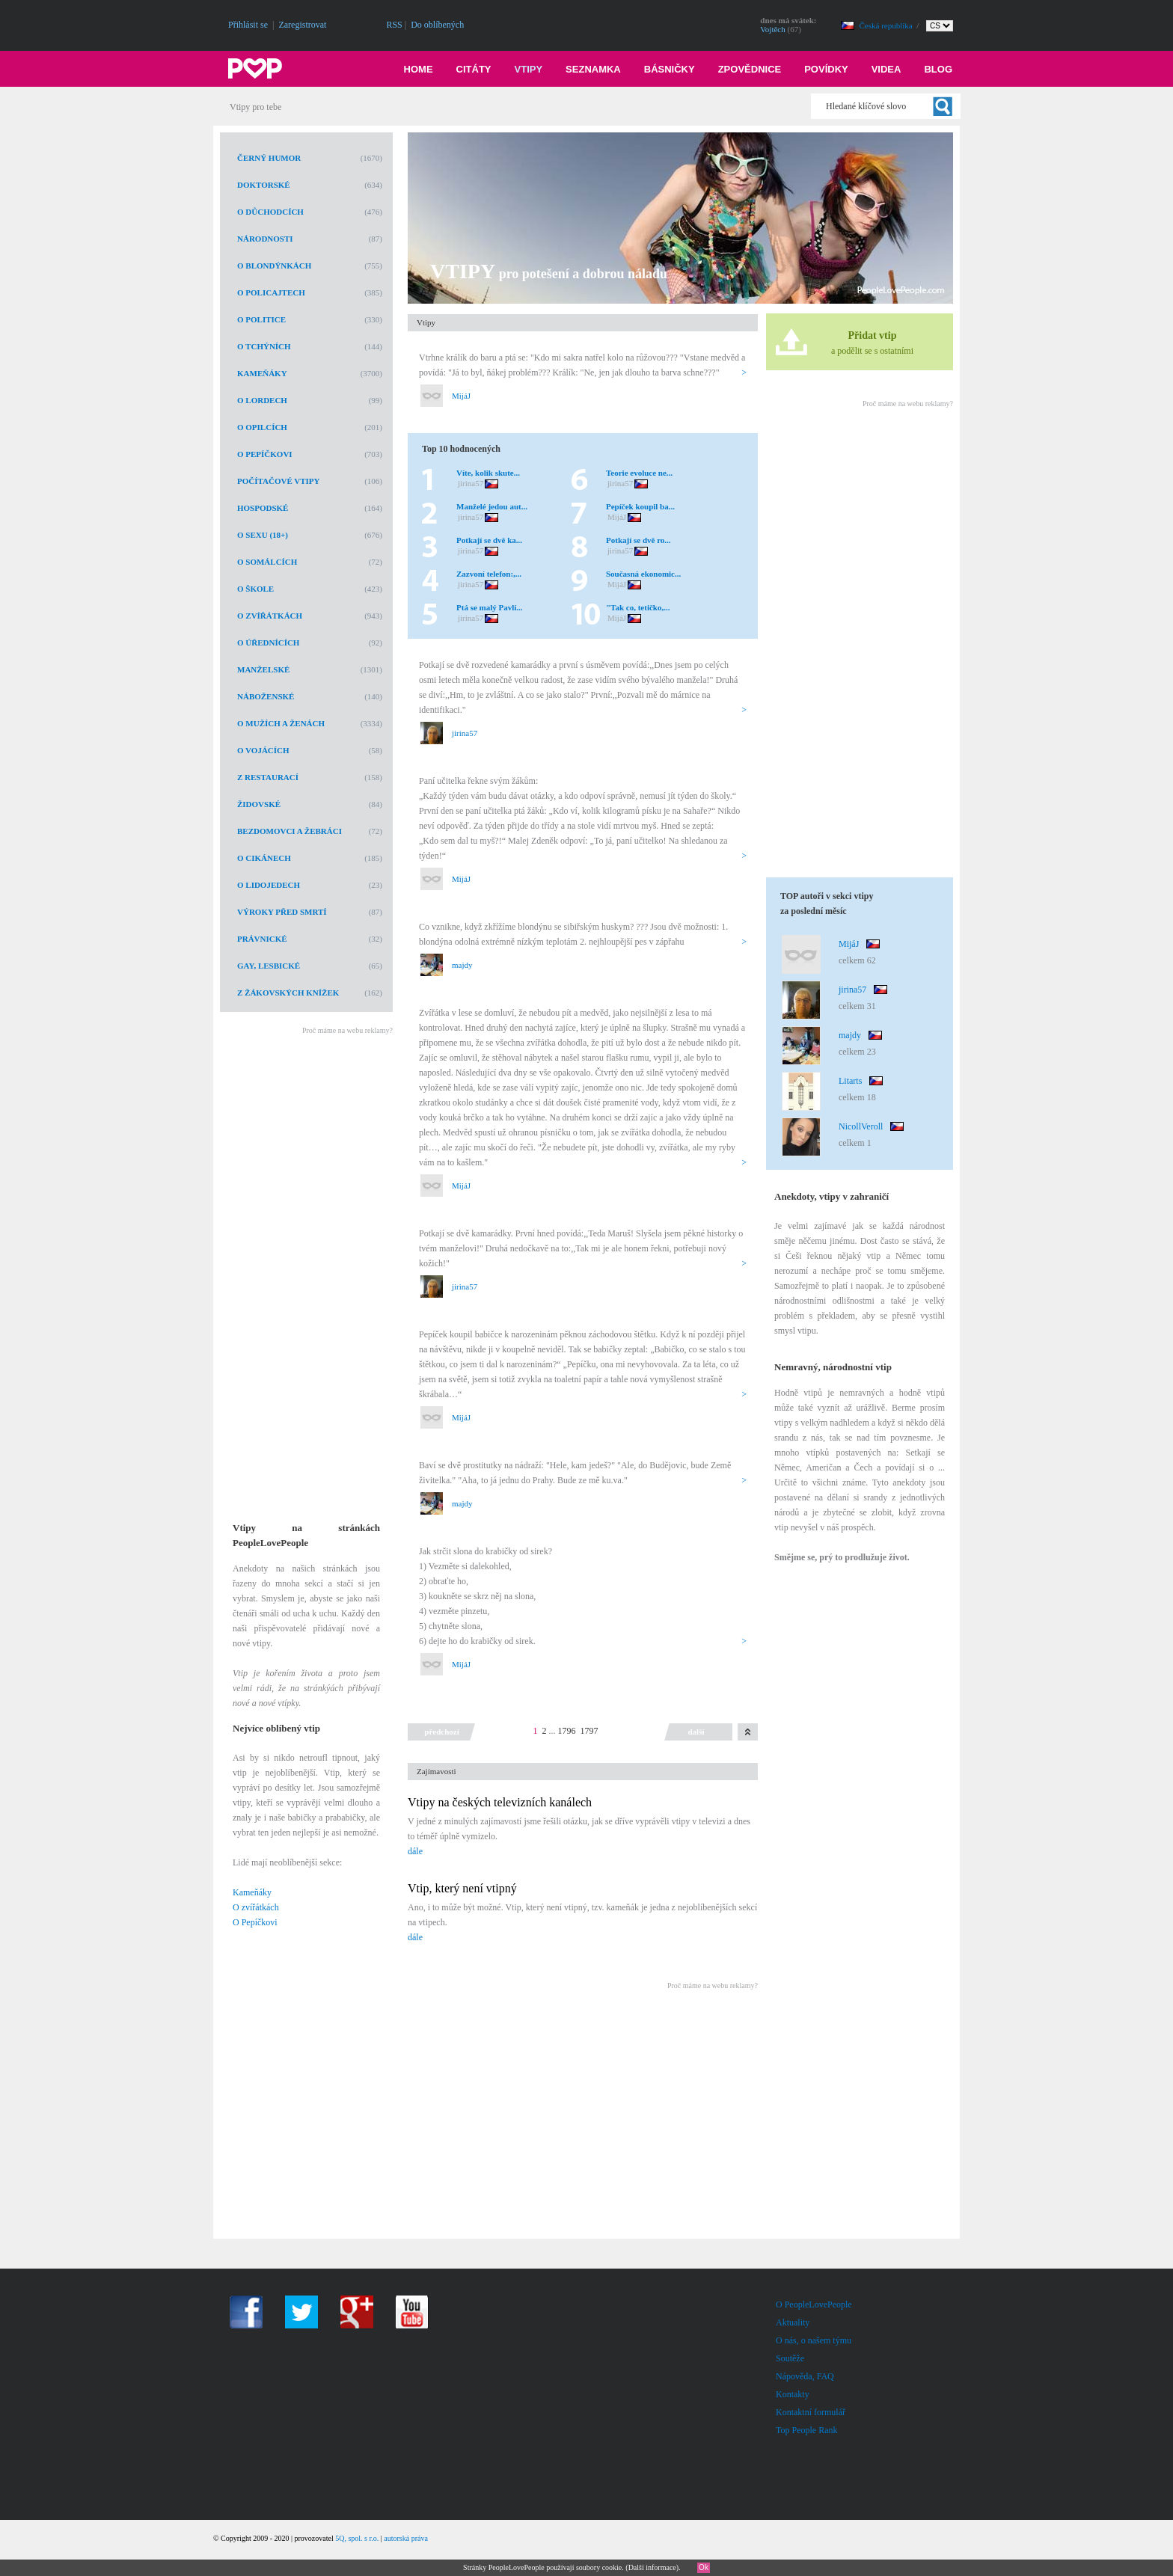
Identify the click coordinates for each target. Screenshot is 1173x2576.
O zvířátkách (269, 615)
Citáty (473, 69)
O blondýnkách (274, 265)
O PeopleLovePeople (814, 2304)
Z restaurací (267, 777)
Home (418, 69)
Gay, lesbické (268, 965)
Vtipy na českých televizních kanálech (500, 1802)
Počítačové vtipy (278, 480)
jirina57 (470, 483)
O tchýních (264, 346)
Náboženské (265, 696)
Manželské (263, 669)
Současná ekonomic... (643, 573)
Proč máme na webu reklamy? (347, 1030)
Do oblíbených (437, 24)
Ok (703, 2567)
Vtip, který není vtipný (462, 1888)
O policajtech (271, 292)
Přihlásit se (248, 24)
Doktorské (263, 184)
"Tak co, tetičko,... (638, 607)
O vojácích (263, 750)
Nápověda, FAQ (805, 2376)
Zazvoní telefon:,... (488, 573)
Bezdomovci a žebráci (289, 831)
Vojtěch (772, 29)
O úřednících (268, 642)
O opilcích (262, 427)
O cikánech (264, 857)
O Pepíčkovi (265, 454)
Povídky (826, 69)
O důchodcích (270, 211)
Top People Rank (806, 2430)
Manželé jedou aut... (491, 506)
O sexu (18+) (262, 534)
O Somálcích (267, 561)
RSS (394, 24)
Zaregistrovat (302, 24)
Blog (938, 69)
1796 (567, 1731)
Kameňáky (262, 373)
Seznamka (593, 69)
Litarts (850, 1081)
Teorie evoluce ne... (639, 472)
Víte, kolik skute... (488, 472)
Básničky (669, 69)
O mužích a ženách (281, 723)
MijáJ (461, 395)
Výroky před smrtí (282, 911)
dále (415, 1851)
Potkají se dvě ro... (638, 540)
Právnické (262, 938)
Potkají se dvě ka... (489, 540)
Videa (886, 69)
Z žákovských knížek (288, 992)
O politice (261, 319)
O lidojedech (268, 884)
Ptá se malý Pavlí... (489, 607)
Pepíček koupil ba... (640, 506)
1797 (589, 1731)
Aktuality (792, 2322)
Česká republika (887, 25)
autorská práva (406, 2538)
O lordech (262, 400)
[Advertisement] (305, 1269)
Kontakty (792, 2394)
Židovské (259, 804)
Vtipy (529, 69)
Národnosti (265, 238)
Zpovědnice (750, 69)
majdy (462, 964)
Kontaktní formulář (810, 2412)
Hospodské (262, 507)
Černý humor (269, 157)
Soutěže (790, 2358)
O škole (255, 588)
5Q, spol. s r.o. (357, 2538)
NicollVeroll (861, 1126)
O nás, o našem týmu (813, 2340)
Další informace (652, 2567)
